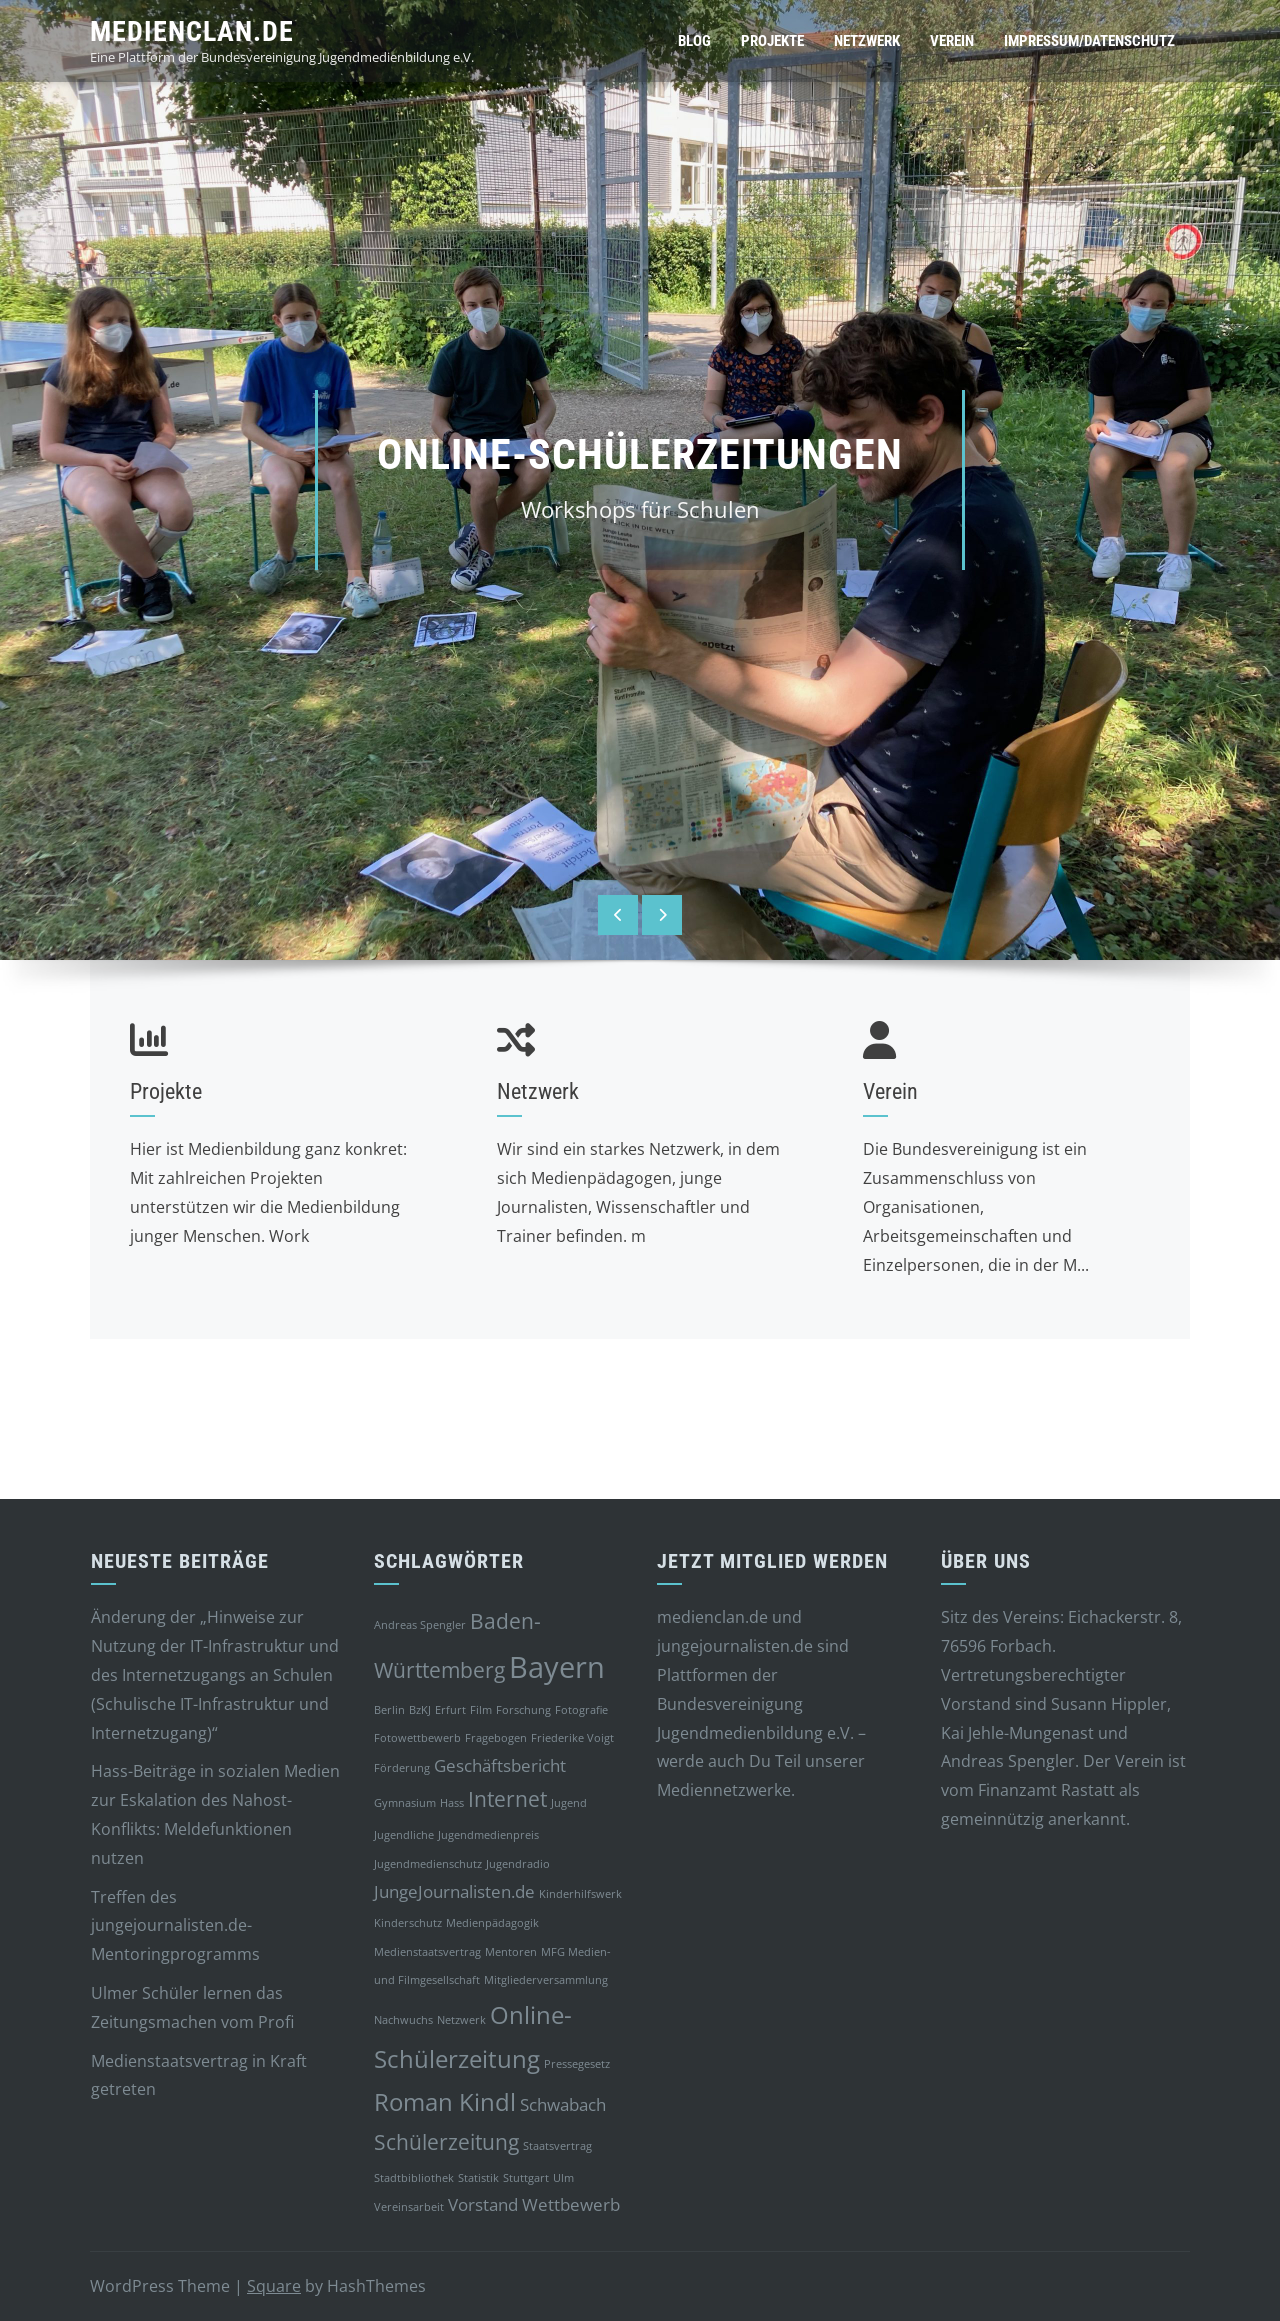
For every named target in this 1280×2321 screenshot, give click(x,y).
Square (274, 2286)
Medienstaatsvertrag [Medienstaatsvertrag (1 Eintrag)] (427, 1952)
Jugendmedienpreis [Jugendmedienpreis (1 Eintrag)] (488, 1835)
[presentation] (618, 915)
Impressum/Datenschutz (1089, 41)
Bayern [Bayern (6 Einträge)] (557, 1667)
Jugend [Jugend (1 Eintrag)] (569, 1803)
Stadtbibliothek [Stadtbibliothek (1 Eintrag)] (414, 2178)
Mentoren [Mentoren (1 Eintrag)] (511, 1952)
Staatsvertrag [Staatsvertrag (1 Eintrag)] (557, 2146)
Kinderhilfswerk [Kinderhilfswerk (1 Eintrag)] (580, 1894)
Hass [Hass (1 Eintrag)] (452, 1803)
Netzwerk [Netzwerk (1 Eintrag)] (461, 2020)
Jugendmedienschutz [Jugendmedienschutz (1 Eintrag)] (428, 1864)
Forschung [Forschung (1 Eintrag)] (523, 1710)
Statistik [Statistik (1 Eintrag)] (478, 2178)
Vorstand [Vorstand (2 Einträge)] (483, 2204)
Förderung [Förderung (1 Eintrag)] (402, 1768)
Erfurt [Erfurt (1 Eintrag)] (450, 1710)
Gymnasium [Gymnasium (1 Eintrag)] (405, 1803)
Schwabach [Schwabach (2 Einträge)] (563, 2104)
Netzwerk (867, 41)
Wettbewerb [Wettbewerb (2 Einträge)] (571, 2204)
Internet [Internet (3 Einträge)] (507, 1799)
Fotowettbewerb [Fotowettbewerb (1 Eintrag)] (417, 1738)
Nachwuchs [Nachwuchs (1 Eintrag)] (403, 2020)
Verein (952, 41)
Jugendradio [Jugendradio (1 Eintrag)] (518, 1864)
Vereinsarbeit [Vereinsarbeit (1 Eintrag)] (409, 2207)
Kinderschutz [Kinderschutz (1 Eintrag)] (408, 1923)
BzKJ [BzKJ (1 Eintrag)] (420, 1710)
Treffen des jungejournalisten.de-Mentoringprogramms (175, 1926)
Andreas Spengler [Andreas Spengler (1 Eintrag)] (420, 1625)
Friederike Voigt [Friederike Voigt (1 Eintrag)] (572, 1738)
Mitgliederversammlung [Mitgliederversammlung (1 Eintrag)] (546, 1980)
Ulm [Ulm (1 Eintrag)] (563, 2178)
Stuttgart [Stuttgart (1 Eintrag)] (526, 2178)
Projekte (772, 41)
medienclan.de (192, 31)
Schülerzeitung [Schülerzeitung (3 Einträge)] (446, 2142)
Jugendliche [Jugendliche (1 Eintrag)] (404, 1835)
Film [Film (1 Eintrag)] (481, 1710)
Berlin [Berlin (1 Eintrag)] (389, 1710)
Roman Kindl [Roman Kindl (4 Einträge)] (445, 2101)
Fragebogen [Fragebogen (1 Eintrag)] (496, 1738)
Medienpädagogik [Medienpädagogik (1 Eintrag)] (492, 1923)
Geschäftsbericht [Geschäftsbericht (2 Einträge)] (500, 1765)
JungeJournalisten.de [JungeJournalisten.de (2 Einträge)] (454, 1891)
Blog (694, 41)
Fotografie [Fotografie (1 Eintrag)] (581, 1710)
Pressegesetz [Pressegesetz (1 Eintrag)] (577, 2064)
